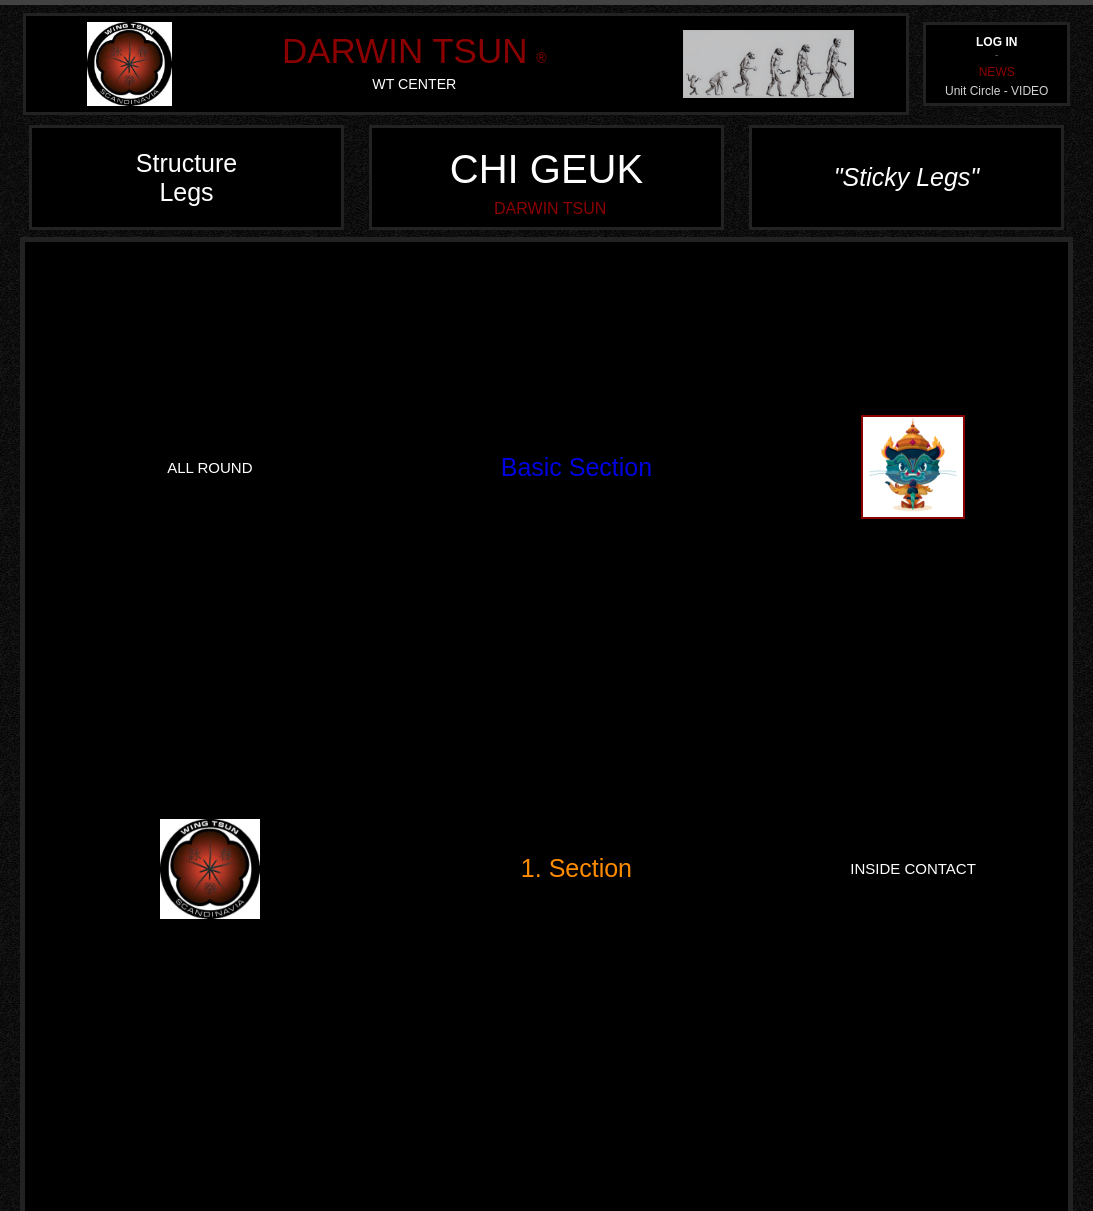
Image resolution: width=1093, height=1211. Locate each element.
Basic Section (576, 467)
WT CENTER (414, 84)
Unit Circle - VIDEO (996, 91)
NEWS (997, 72)
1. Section (576, 868)
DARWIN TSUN (404, 50)
